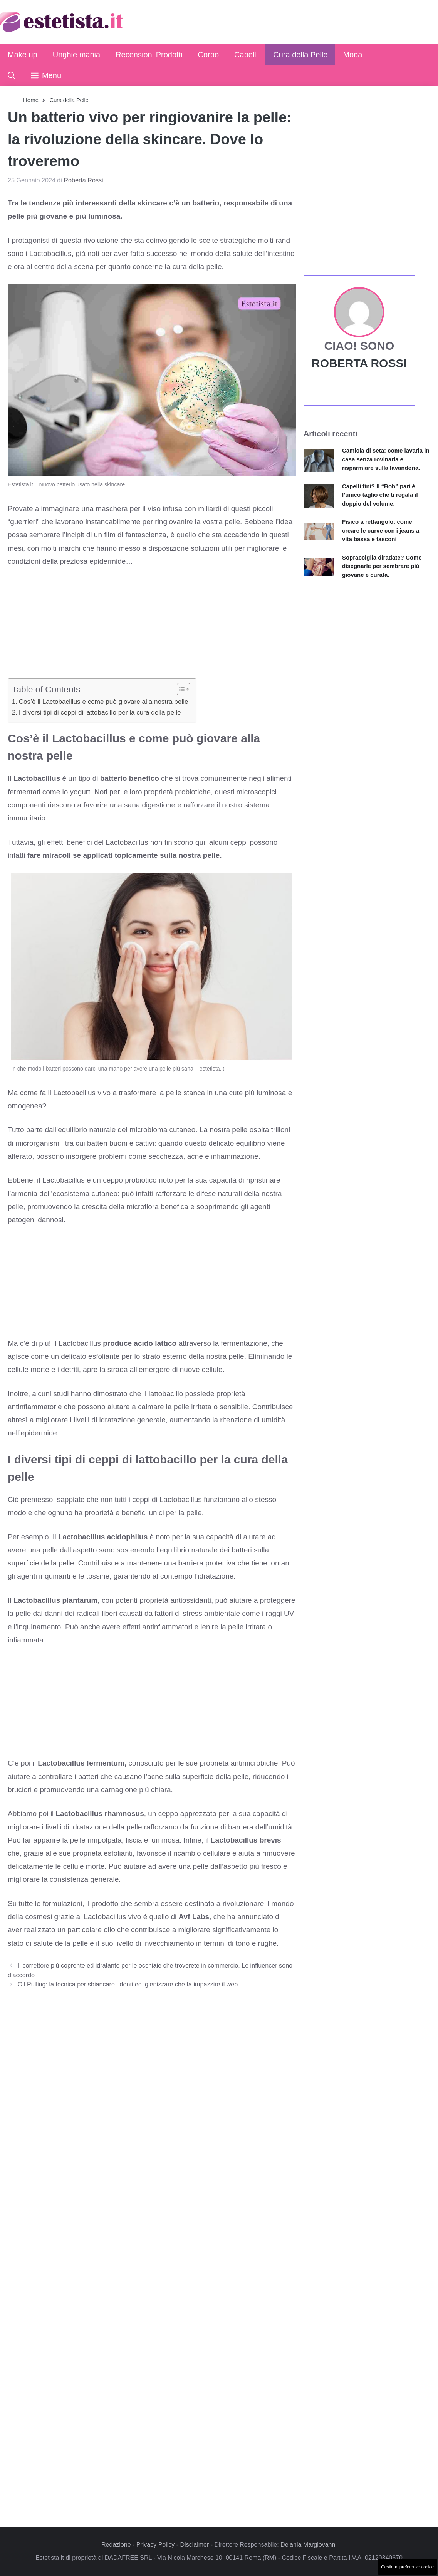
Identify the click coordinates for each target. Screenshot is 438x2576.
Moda (352, 54)
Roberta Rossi (359, 363)
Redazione (116, 2544)
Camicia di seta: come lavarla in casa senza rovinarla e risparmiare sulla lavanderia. (386, 459)
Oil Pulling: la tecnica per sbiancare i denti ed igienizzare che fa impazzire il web (128, 1984)
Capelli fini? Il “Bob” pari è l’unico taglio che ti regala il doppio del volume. (380, 495)
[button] (11, 75)
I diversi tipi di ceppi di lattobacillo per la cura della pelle (100, 712)
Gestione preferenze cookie (407, 2566)
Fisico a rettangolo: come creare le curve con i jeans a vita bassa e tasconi (380, 530)
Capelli (246, 54)
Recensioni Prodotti (149, 54)
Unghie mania (76, 54)
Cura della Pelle (300, 54)
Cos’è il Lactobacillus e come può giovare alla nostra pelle (103, 701)
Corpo (208, 54)
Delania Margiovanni (308, 2544)
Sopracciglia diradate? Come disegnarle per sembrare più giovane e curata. (382, 566)
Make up (22, 54)
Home (31, 100)
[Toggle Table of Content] (179, 689)
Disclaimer (194, 2544)
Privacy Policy (155, 2544)
